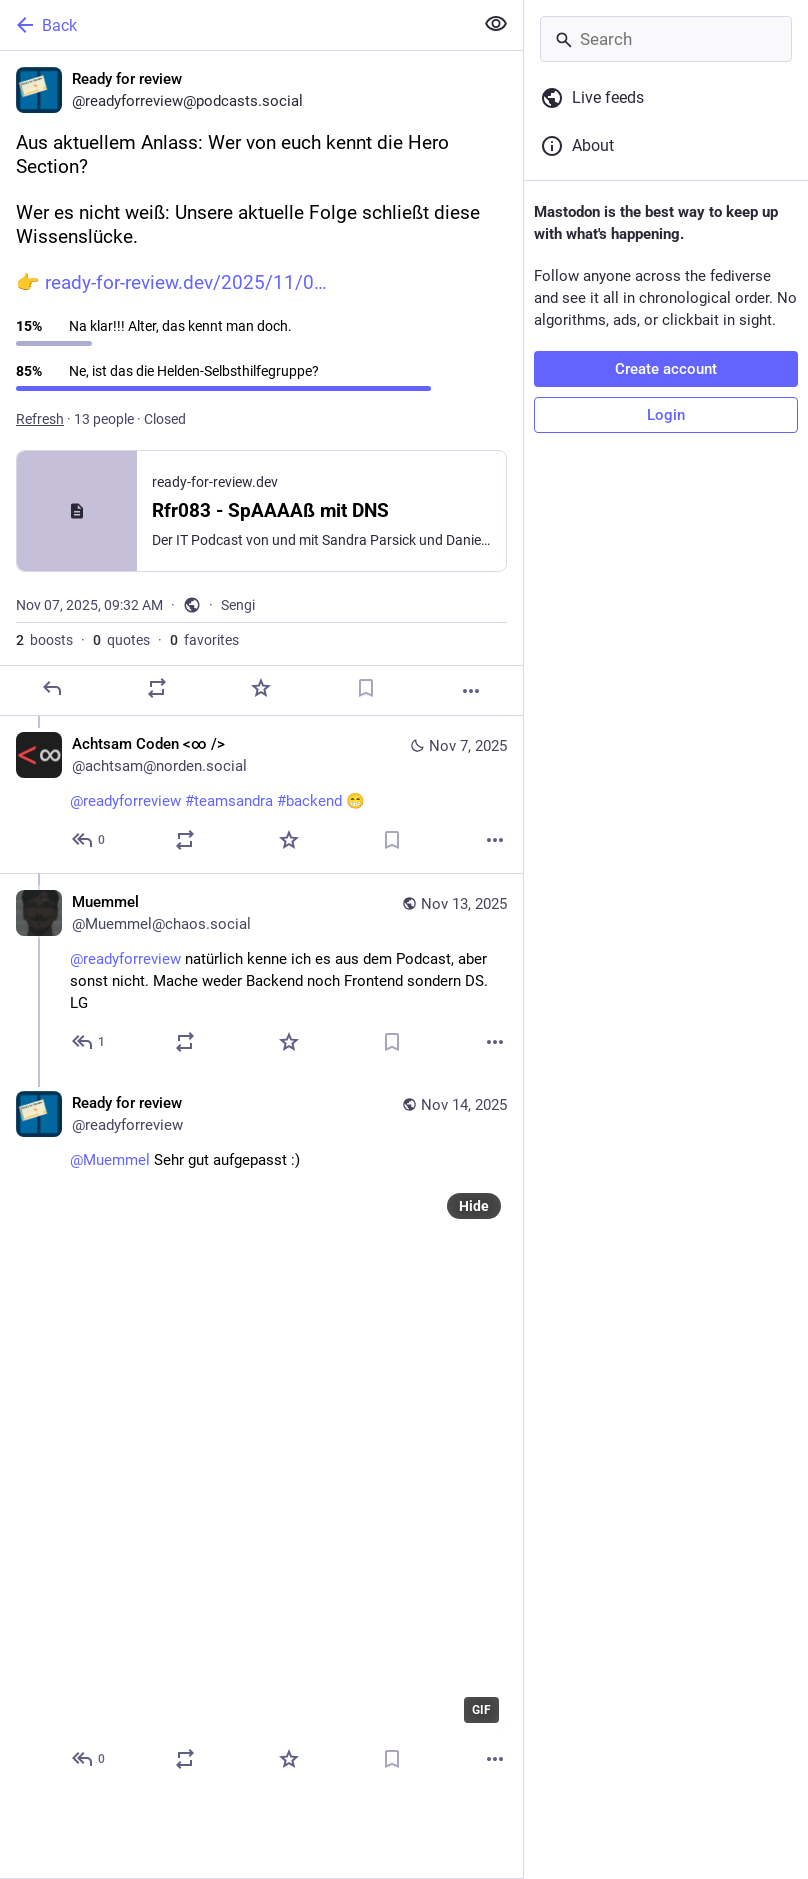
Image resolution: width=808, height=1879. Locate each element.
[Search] (666, 39)
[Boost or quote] (157, 688)
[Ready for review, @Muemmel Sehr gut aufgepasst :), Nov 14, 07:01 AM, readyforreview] (261, 1433)
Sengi (238, 605)
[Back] (234, 25)
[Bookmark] (366, 688)
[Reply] (52, 688)
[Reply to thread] (89, 840)
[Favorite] (261, 688)
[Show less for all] (496, 24)
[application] (288, 1459)
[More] (471, 691)
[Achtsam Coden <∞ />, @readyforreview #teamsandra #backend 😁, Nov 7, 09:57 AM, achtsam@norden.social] (261, 794)
